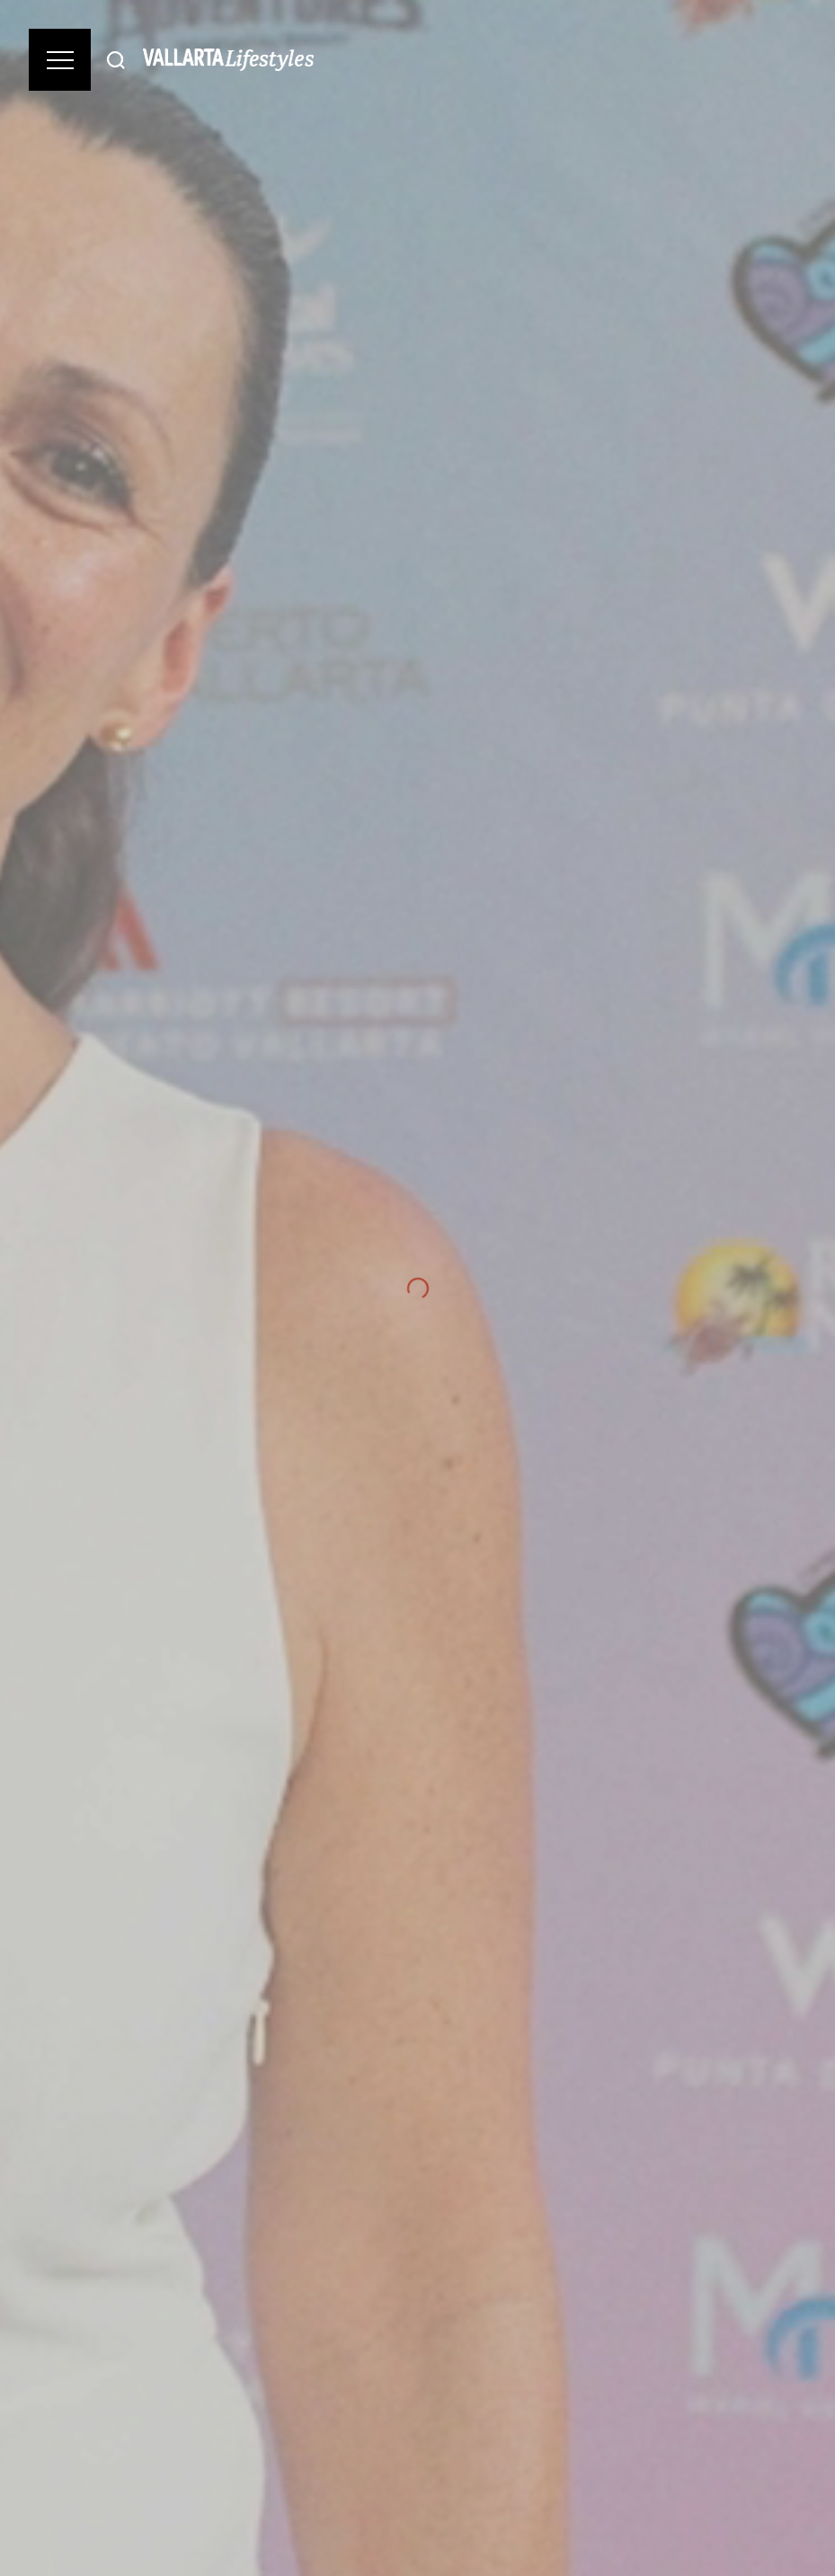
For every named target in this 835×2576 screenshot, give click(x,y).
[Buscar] (116, 60)
